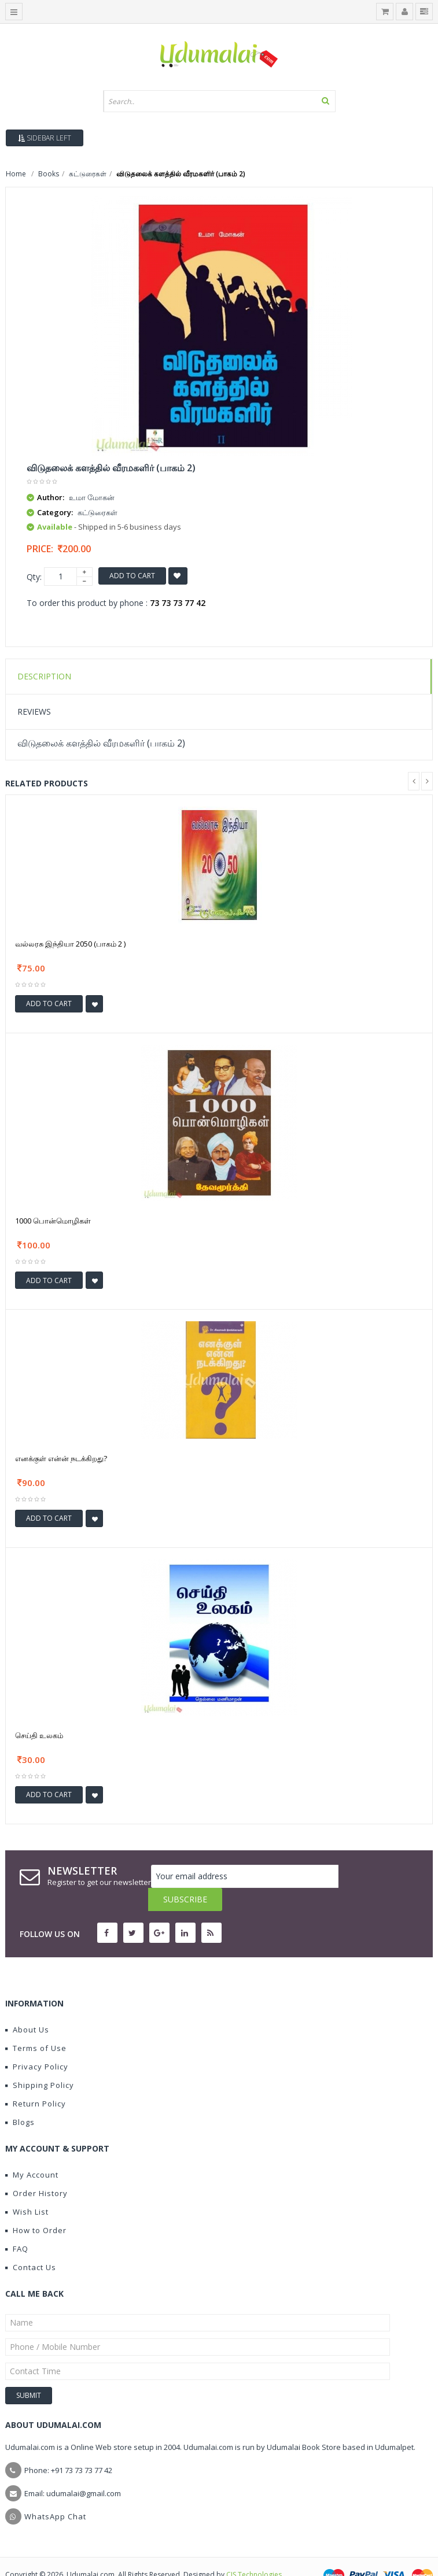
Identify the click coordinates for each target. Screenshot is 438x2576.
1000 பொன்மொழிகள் (53, 1220)
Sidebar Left (44, 138)
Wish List (27, 2188)
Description (44, 676)
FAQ (16, 2225)
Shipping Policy (39, 2062)
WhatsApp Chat (55, 2493)
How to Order (36, 2207)
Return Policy (35, 2080)
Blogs (20, 2099)
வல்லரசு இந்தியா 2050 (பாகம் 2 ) (70, 943)
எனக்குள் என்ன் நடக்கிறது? (61, 1458)
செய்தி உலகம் (39, 1735)
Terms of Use (36, 2025)
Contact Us (30, 2244)
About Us (27, 2006)
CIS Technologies (254, 2551)
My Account (31, 2151)
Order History (36, 2170)
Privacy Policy (36, 2043)
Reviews (34, 711)
